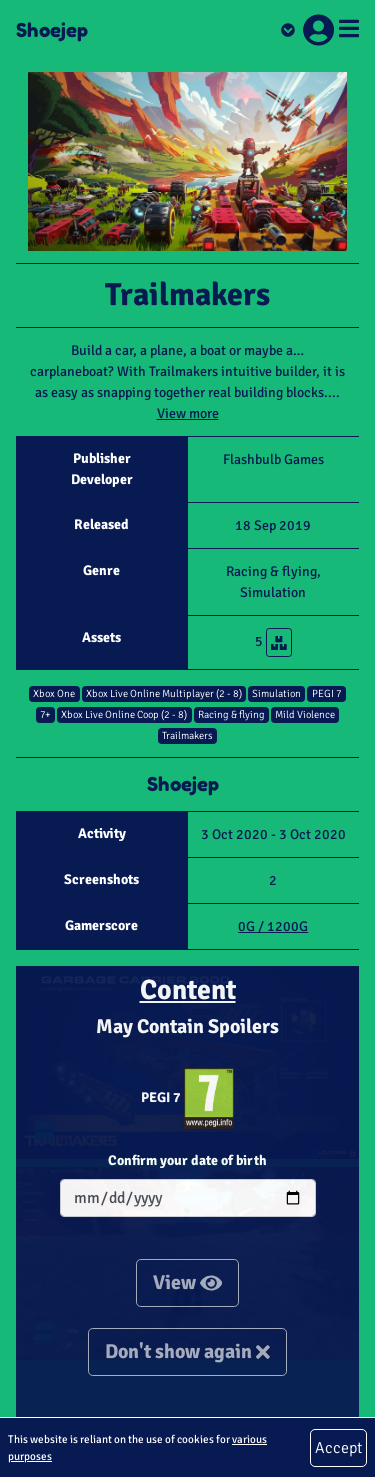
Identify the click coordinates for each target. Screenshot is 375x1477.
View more (188, 413)
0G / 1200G (273, 926)
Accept (338, 1448)
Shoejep (52, 30)
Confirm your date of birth (187, 1160)
